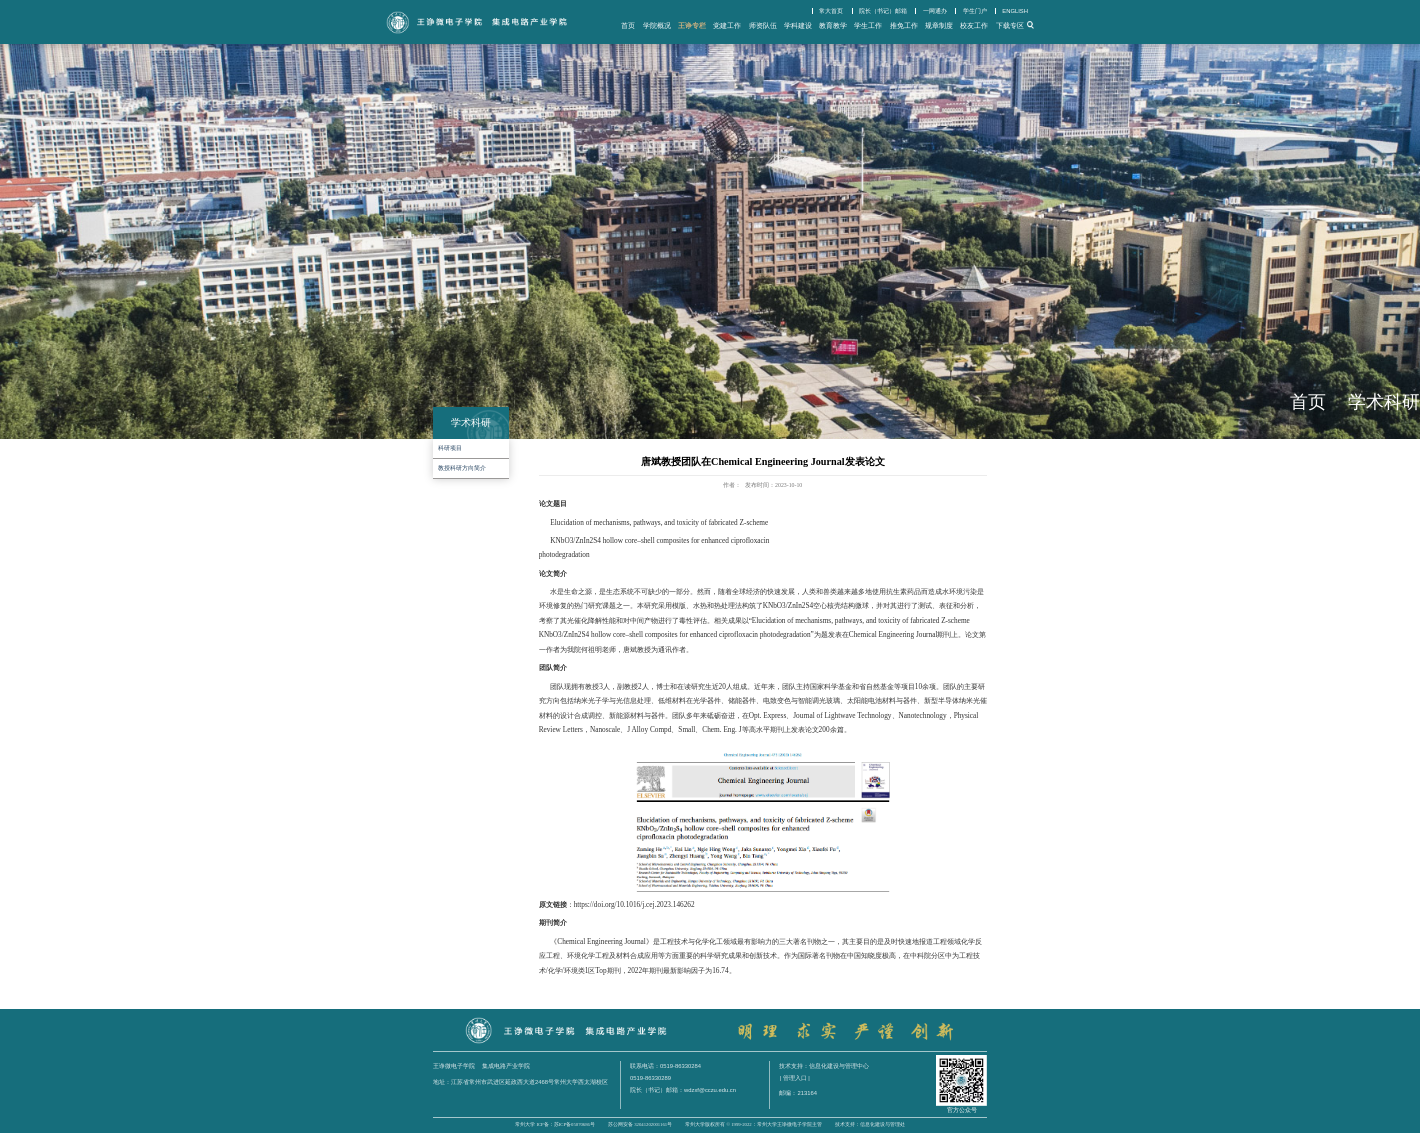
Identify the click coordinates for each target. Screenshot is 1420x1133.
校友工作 (974, 25)
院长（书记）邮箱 (883, 11)
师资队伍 (763, 25)
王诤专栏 (692, 25)
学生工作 (868, 25)
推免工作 (904, 25)
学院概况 (657, 25)
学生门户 (975, 11)
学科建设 (798, 25)
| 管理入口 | (794, 1078)
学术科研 (1384, 402)
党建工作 (727, 25)
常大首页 (831, 11)
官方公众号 (962, 1110)
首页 (628, 25)
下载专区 (1010, 25)
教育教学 (833, 25)
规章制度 (939, 25)
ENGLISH (1015, 11)
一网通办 (935, 11)
